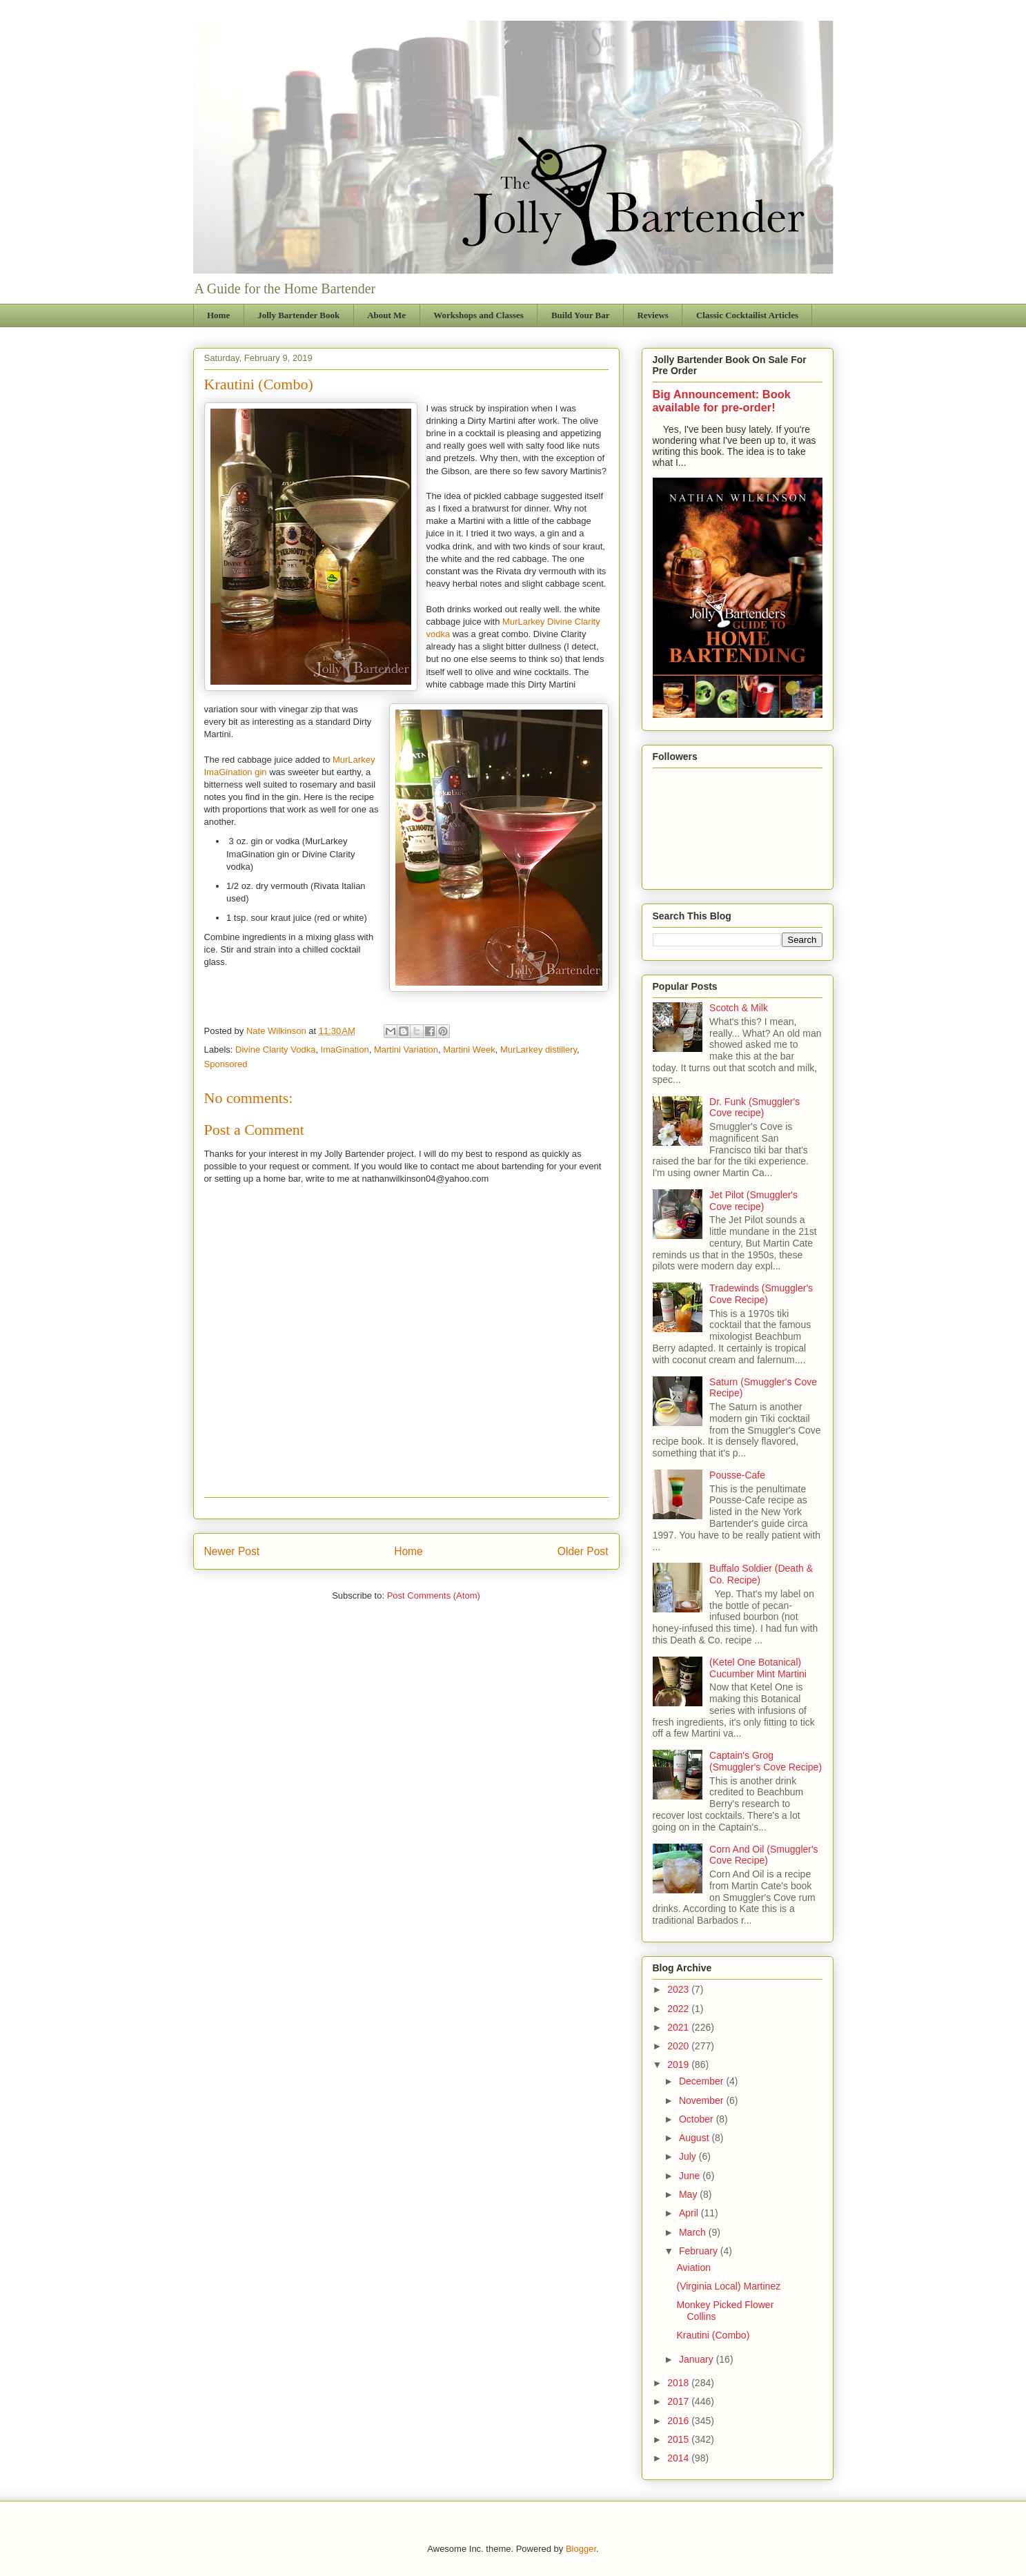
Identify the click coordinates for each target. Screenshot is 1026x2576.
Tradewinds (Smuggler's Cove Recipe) (761, 1293)
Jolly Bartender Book (298, 315)
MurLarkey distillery (538, 1049)
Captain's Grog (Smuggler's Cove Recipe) (765, 1761)
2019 (679, 2064)
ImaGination (345, 1049)
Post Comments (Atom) (433, 1595)
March (694, 2232)
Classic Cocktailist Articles (747, 315)
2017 (679, 2401)
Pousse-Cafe (737, 1475)
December (702, 2081)
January (697, 2359)
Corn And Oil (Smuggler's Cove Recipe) (763, 1855)
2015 (679, 2439)
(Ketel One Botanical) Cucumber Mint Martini (758, 1668)
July (689, 2156)
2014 (679, 2457)
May (689, 2194)
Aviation (693, 2267)
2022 (679, 2008)
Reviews (653, 315)
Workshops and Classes (478, 315)
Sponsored (226, 1064)
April (690, 2212)
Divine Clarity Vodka (275, 1049)
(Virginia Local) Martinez (728, 2286)
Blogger (581, 2549)
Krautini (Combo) (712, 2335)
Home (218, 315)
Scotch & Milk (738, 1007)
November (702, 2100)
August (695, 2137)
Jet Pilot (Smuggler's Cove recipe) (753, 1200)
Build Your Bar (580, 315)
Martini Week (469, 1049)
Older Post (583, 1551)
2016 (679, 2420)
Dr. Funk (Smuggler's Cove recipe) (754, 1107)
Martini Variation (406, 1049)
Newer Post (232, 1551)
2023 (679, 1989)
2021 (679, 2027)
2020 (679, 2045)
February (699, 2250)
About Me (386, 315)
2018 (679, 2382)
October (697, 2119)
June (690, 2175)
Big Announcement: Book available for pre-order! (722, 400)
